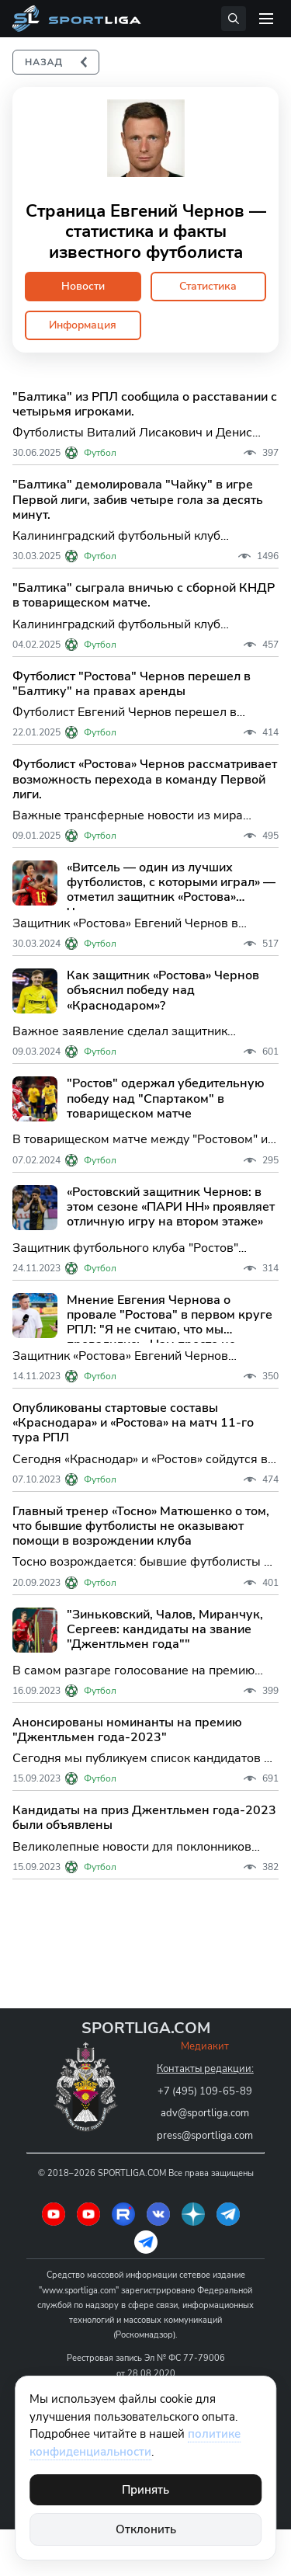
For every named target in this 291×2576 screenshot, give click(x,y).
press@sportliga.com (205, 2136)
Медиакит (205, 2046)
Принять (145, 2490)
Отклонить (146, 2529)
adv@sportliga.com (205, 2113)
